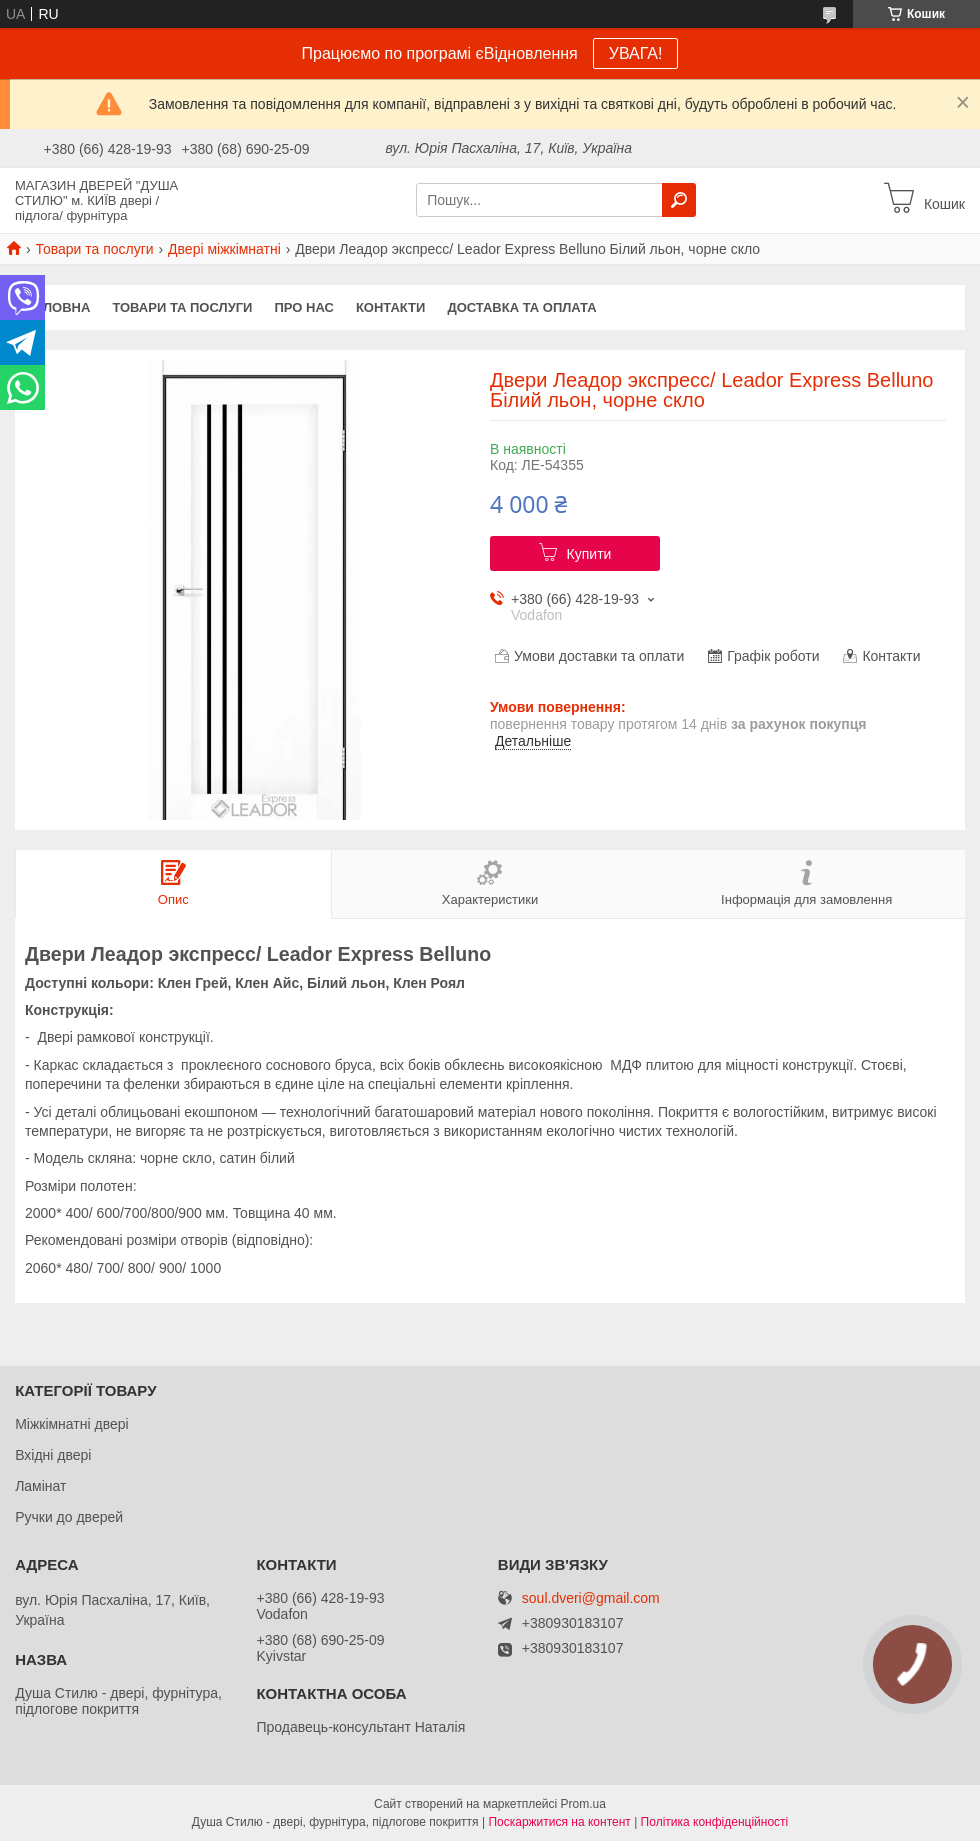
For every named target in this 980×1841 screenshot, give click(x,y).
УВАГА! (636, 53)
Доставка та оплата (521, 307)
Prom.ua (583, 1804)
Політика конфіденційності (715, 1822)
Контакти (391, 307)
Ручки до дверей (69, 1517)
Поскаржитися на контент (559, 1822)
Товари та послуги (94, 249)
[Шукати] (679, 200)
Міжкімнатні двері (71, 1424)
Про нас (303, 307)
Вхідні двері (53, 1455)
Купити (589, 554)
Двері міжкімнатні (224, 249)
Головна (58, 307)
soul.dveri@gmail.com (591, 1598)
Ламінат (40, 1486)
